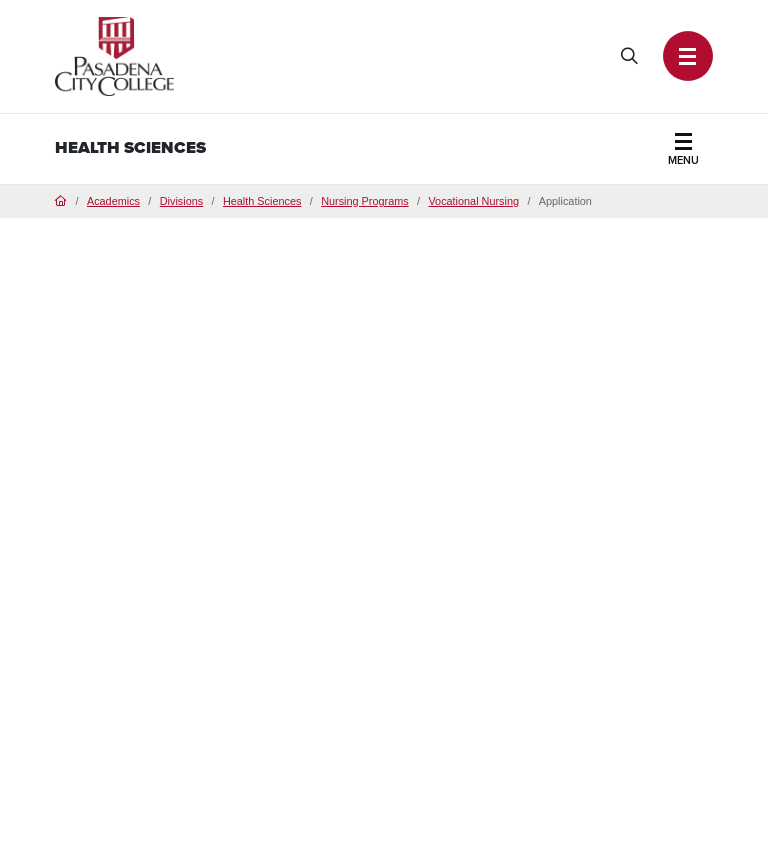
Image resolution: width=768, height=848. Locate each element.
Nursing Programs (365, 201)
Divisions (181, 201)
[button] (688, 56)
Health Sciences (130, 147)
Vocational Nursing (473, 201)
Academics (113, 201)
